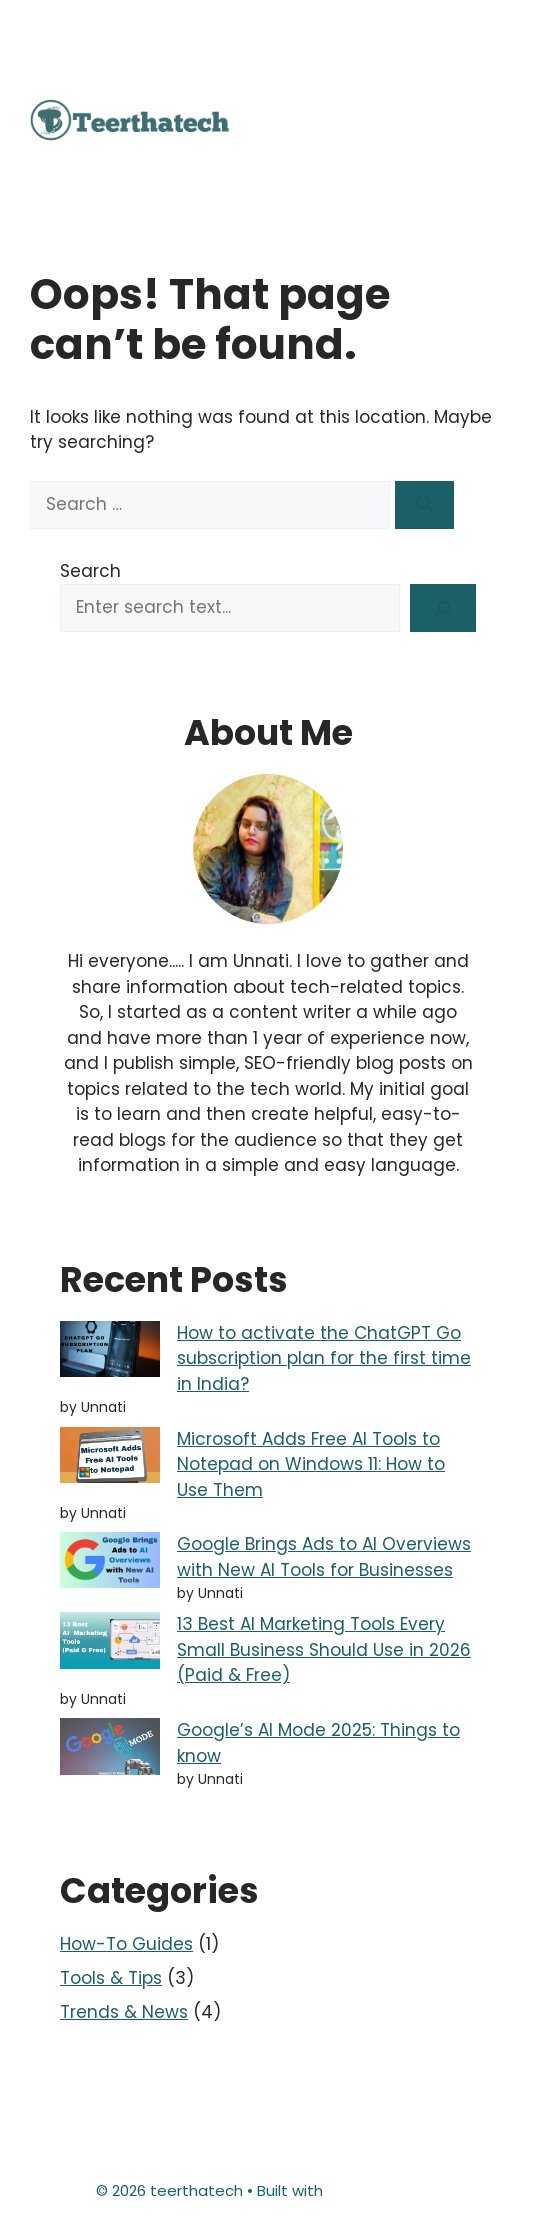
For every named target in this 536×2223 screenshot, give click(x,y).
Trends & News (124, 2012)
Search (90, 571)
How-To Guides (126, 1944)
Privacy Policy (413, 2120)
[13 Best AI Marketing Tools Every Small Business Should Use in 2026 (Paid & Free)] (110, 1644)
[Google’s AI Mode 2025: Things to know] (110, 1750)
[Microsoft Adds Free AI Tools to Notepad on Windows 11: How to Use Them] (110, 1459)
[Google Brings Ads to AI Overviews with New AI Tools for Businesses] (110, 1564)
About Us (108, 2120)
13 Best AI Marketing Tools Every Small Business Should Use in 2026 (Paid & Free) (324, 1649)
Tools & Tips (111, 1978)
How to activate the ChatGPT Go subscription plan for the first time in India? (324, 1358)
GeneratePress (383, 2190)
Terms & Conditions (268, 2153)
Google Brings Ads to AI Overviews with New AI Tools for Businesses (324, 1557)
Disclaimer (306, 2120)
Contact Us (205, 2120)
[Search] (424, 505)
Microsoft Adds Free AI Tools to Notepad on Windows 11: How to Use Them (311, 1464)
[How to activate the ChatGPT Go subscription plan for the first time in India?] (110, 1353)
